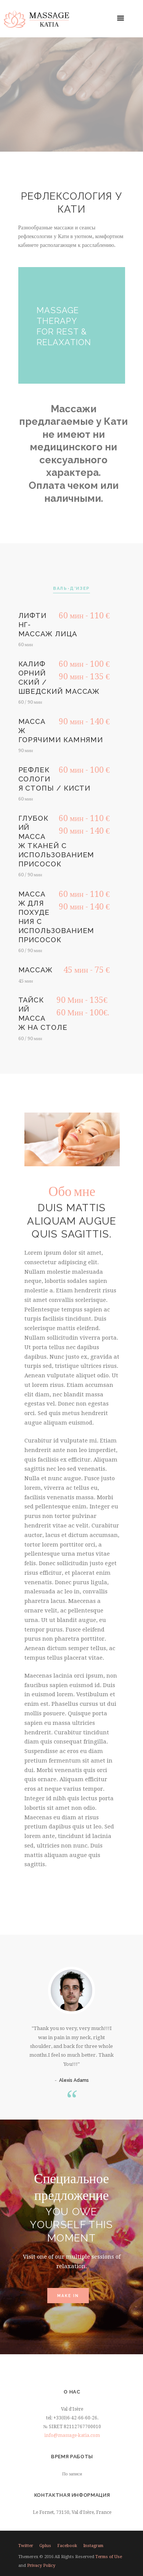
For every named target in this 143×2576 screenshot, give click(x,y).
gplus (45, 2545)
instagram (93, 2545)
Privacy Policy (41, 2565)
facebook (67, 2545)
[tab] (71, 589)
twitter (25, 2545)
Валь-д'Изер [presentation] (71, 588)
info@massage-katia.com (72, 2435)
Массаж (35, 970)
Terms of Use (108, 2556)
